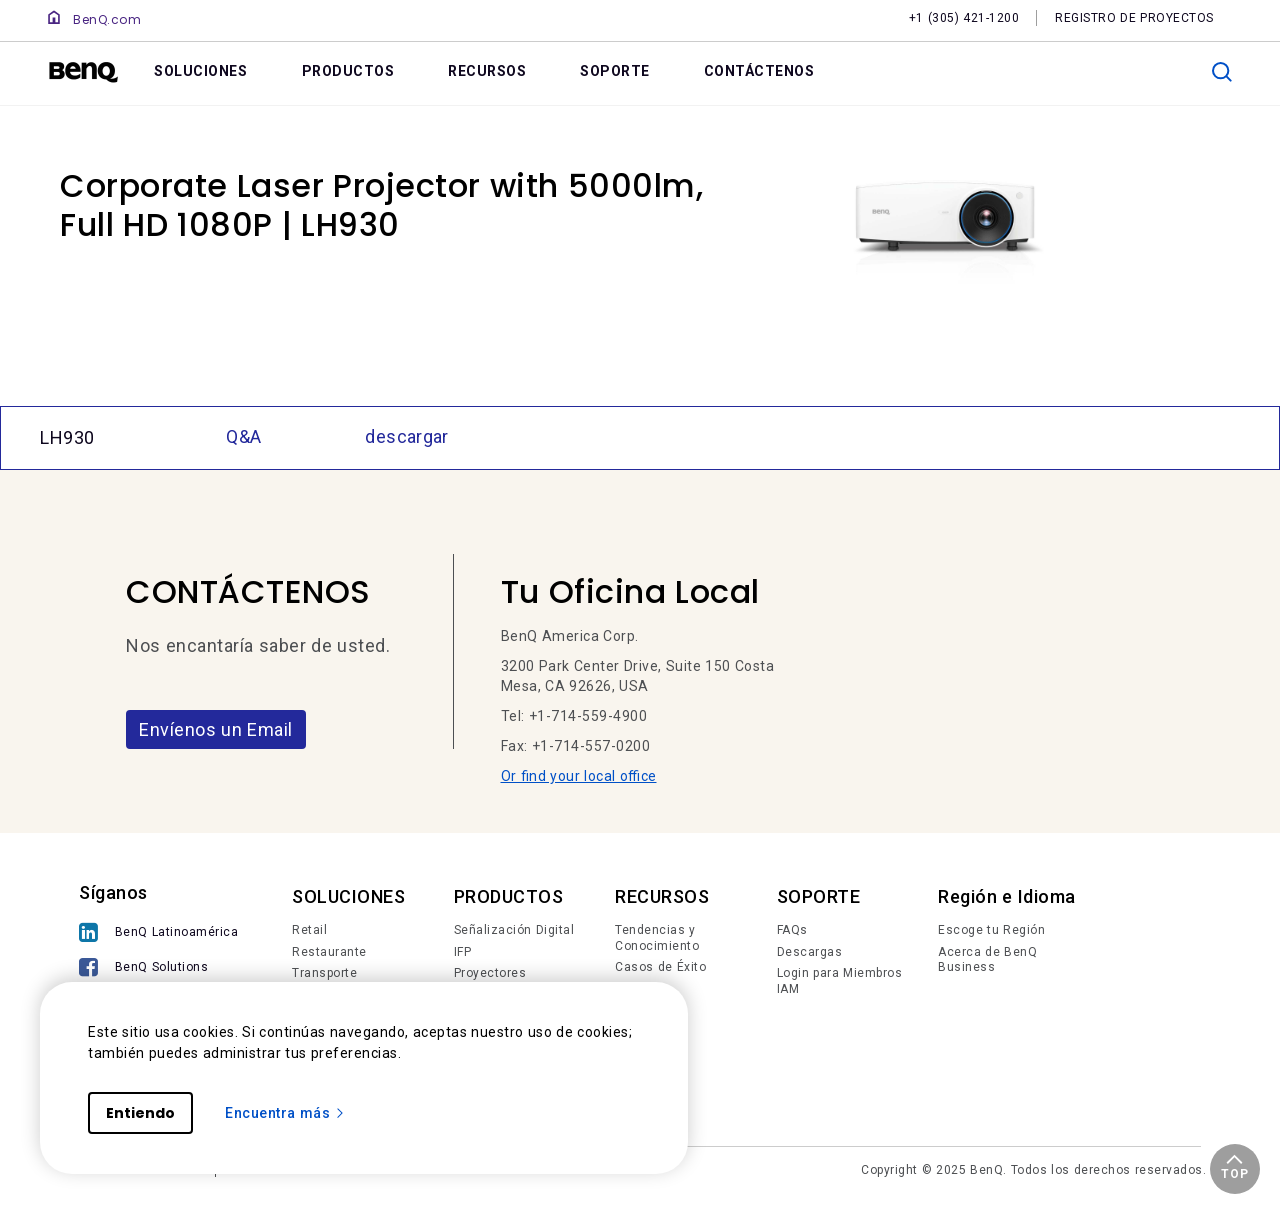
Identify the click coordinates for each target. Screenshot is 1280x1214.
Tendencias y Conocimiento (657, 938)
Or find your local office (579, 776)
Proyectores (490, 973)
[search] (1222, 72)
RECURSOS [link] (487, 71)
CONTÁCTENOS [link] (759, 71)
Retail (309, 930)
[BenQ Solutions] (158, 969)
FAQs (792, 930)
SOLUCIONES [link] (200, 71)
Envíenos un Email (216, 729)
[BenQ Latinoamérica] (158, 934)
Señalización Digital (514, 930)
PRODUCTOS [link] (348, 71)
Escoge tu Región (991, 930)
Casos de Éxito (660, 967)
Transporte (324, 973)
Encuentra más (285, 1113)
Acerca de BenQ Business (987, 960)
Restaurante (329, 952)
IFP (463, 952)
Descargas (810, 952)
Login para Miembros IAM (840, 981)
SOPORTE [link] (615, 71)
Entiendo (140, 1113)
